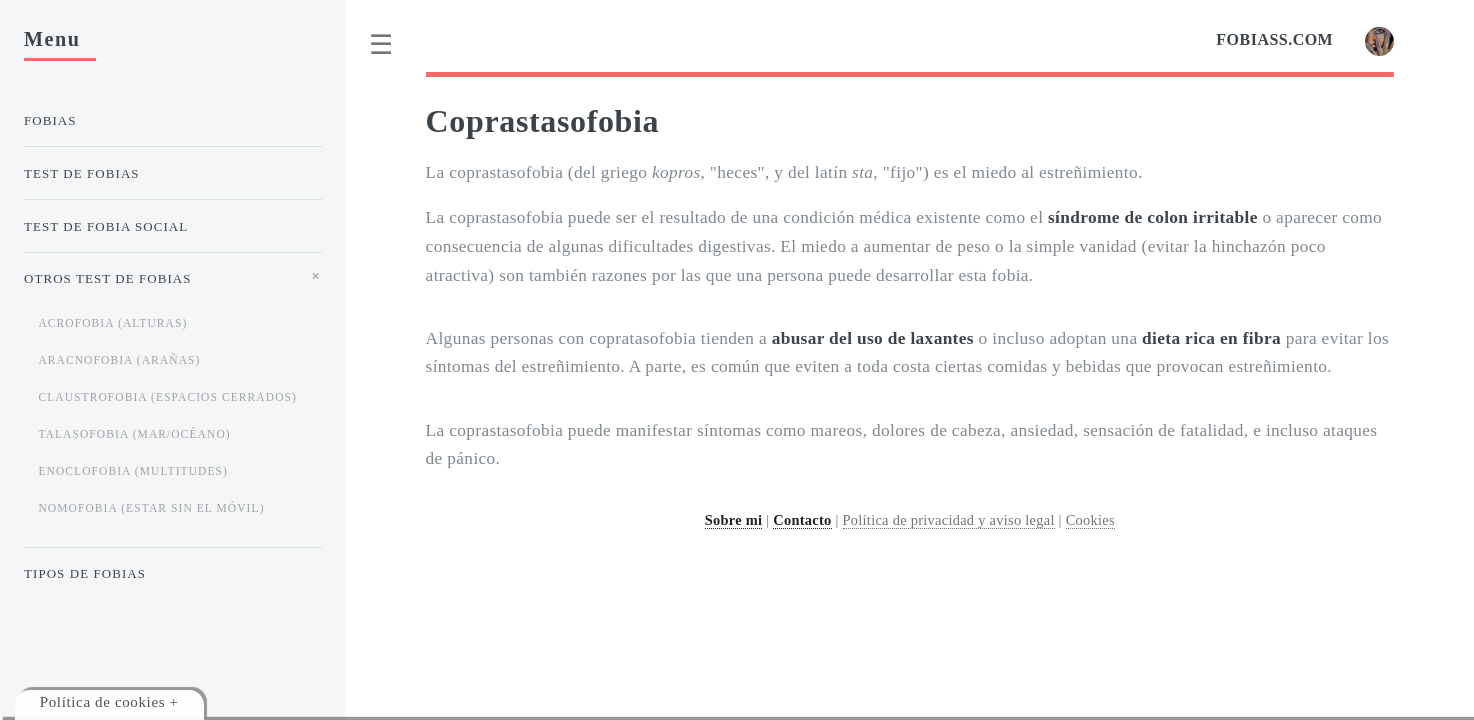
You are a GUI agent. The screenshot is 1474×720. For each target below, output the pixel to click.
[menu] (382, 45)
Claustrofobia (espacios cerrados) (167, 397)
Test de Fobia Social (106, 226)
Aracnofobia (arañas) (119, 360)
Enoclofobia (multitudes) (133, 471)
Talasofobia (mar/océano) (134, 434)
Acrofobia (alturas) (112, 323)
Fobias (50, 120)
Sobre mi (734, 520)
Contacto (802, 520)
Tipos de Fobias (85, 573)
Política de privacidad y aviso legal (949, 520)
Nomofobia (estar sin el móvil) (151, 508)
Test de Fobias (82, 173)
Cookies (1090, 520)
